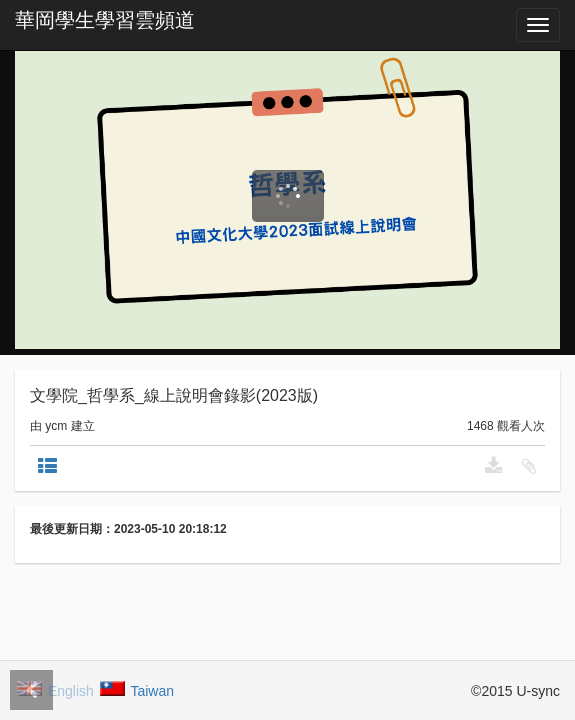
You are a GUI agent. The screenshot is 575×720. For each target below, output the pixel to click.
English (56, 690)
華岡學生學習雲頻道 (105, 20)
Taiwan (138, 690)
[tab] (47, 466)
